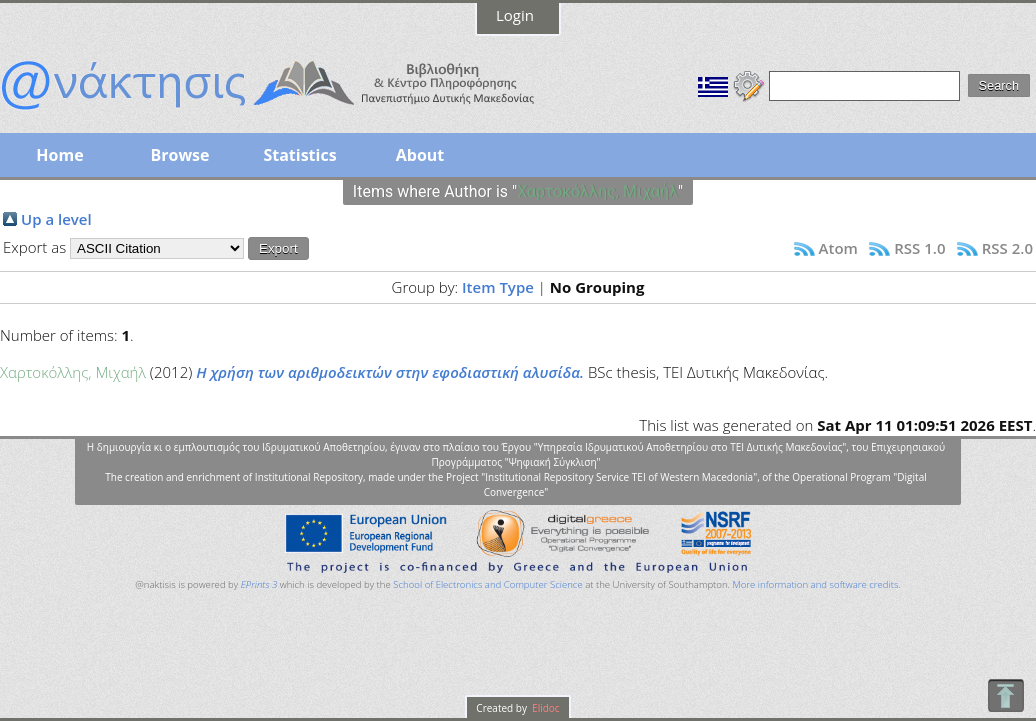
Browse (179, 155)
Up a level (56, 219)
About (420, 155)
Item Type (498, 287)
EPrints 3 (259, 584)
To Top (1005, 695)
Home (59, 155)
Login (515, 15)
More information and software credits (815, 584)
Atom (838, 248)
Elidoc (545, 708)
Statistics (299, 155)
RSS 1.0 (919, 248)
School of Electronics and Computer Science (487, 584)
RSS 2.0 (1007, 248)
